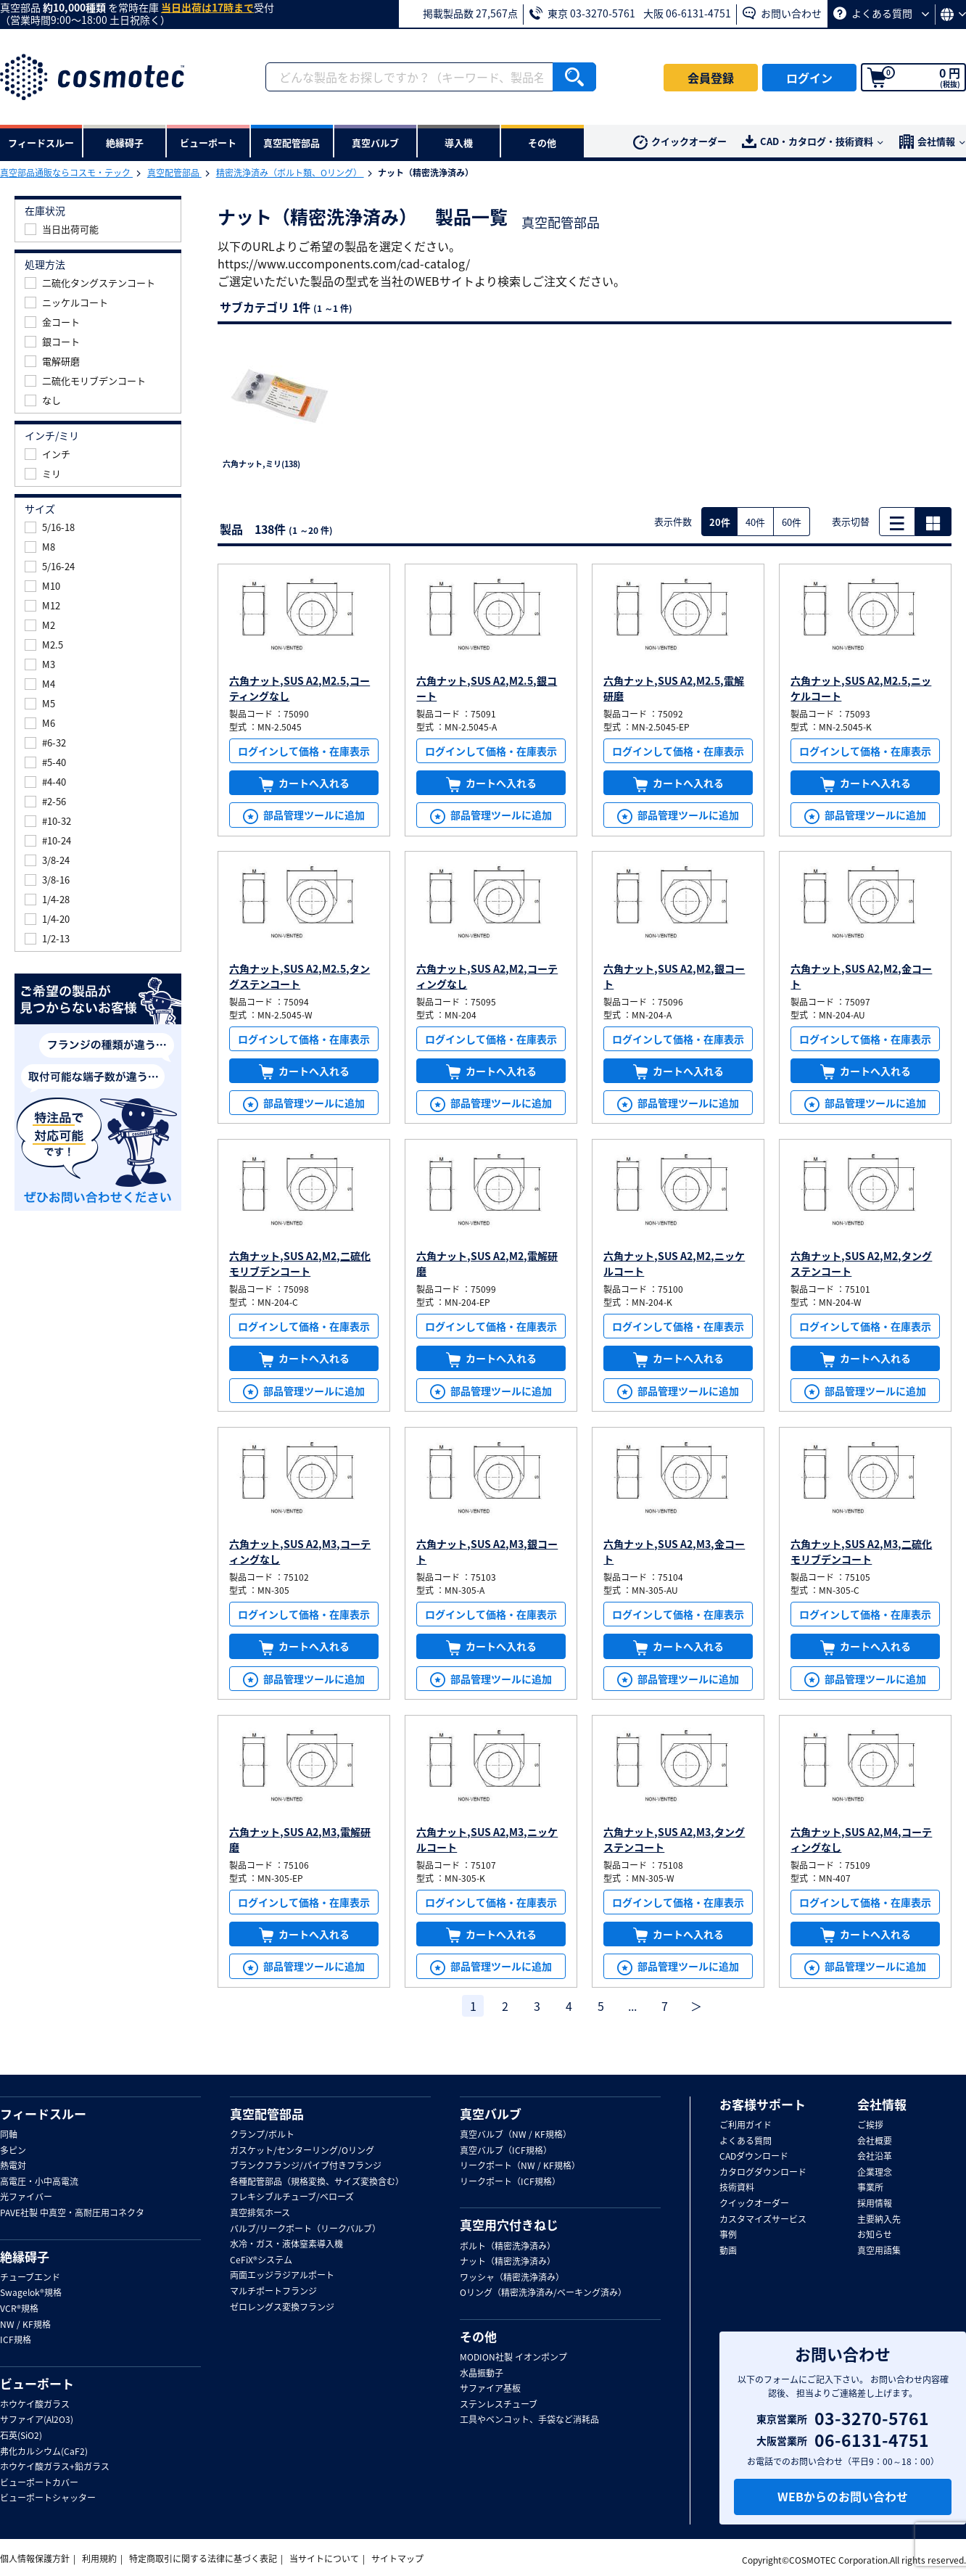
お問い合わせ (782, 13)
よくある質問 (881, 13)
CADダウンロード (753, 2157)
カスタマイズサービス (762, 2220)
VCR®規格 (19, 2309)
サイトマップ (397, 2558)
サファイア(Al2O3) (36, 2420)
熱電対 (13, 2166)
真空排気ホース (260, 2213)
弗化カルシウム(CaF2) (44, 2452)
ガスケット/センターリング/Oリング (302, 2151)
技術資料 (736, 2188)
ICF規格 (15, 2340)
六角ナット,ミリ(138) (261, 464)
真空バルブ (490, 2114)
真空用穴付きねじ (509, 2225)
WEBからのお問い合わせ (842, 2496)
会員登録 (711, 77)
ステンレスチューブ (498, 2405)
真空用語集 (879, 2251)
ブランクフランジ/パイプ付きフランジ (305, 2166)
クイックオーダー (680, 141)
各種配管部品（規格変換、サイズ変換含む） (317, 2182)
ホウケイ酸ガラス (35, 2405)
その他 (478, 2337)
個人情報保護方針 (35, 2558)
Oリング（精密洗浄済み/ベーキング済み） (543, 2293)
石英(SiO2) (21, 2436)
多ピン (13, 2151)
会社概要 (874, 2141)
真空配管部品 (174, 172)
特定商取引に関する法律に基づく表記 (203, 2558)
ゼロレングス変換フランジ (282, 2307)
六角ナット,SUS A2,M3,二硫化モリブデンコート (861, 1551)
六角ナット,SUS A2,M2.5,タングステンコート (299, 976)
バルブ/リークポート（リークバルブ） (305, 2229)
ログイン (809, 77)
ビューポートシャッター (48, 2498)
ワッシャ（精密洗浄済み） (512, 2278)
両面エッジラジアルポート (282, 2275)
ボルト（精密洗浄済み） (508, 2246)
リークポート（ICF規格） (510, 2182)
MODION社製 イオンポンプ (513, 2357)
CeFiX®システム (261, 2260)
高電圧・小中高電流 (39, 2182)
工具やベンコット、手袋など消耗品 (529, 2420)
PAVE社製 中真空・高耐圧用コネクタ (72, 2213)
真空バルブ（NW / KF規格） (515, 2135)
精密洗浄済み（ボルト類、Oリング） (290, 172)
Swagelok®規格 (31, 2293)
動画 (728, 2251)
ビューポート (37, 2384)
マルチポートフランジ (273, 2291)
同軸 (8, 2135)
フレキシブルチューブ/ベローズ (292, 2197)
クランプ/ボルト (262, 2135)
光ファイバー (26, 2197)
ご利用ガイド (745, 2125)
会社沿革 (874, 2157)
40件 (755, 522)
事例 (728, 2235)
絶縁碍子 (24, 2257)
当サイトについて (324, 2558)
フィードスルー (43, 2114)
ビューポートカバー (39, 2483)
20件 (719, 522)
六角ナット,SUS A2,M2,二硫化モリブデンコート (300, 1263)
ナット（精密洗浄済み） (508, 2262)
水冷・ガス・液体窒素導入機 (286, 2244)
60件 (791, 522)
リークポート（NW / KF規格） (520, 2166)
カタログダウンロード (762, 2172)
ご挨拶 (870, 2125)
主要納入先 (879, 2220)
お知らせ (874, 2235)
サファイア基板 (490, 2389)
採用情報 (874, 2204)
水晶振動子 (481, 2373)
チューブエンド (30, 2278)
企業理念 (874, 2172)
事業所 (870, 2188)
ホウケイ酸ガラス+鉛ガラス (55, 2467)
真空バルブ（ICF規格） (506, 2151)
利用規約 (99, 2558)
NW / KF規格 (25, 2325)
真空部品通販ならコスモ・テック (66, 172)
